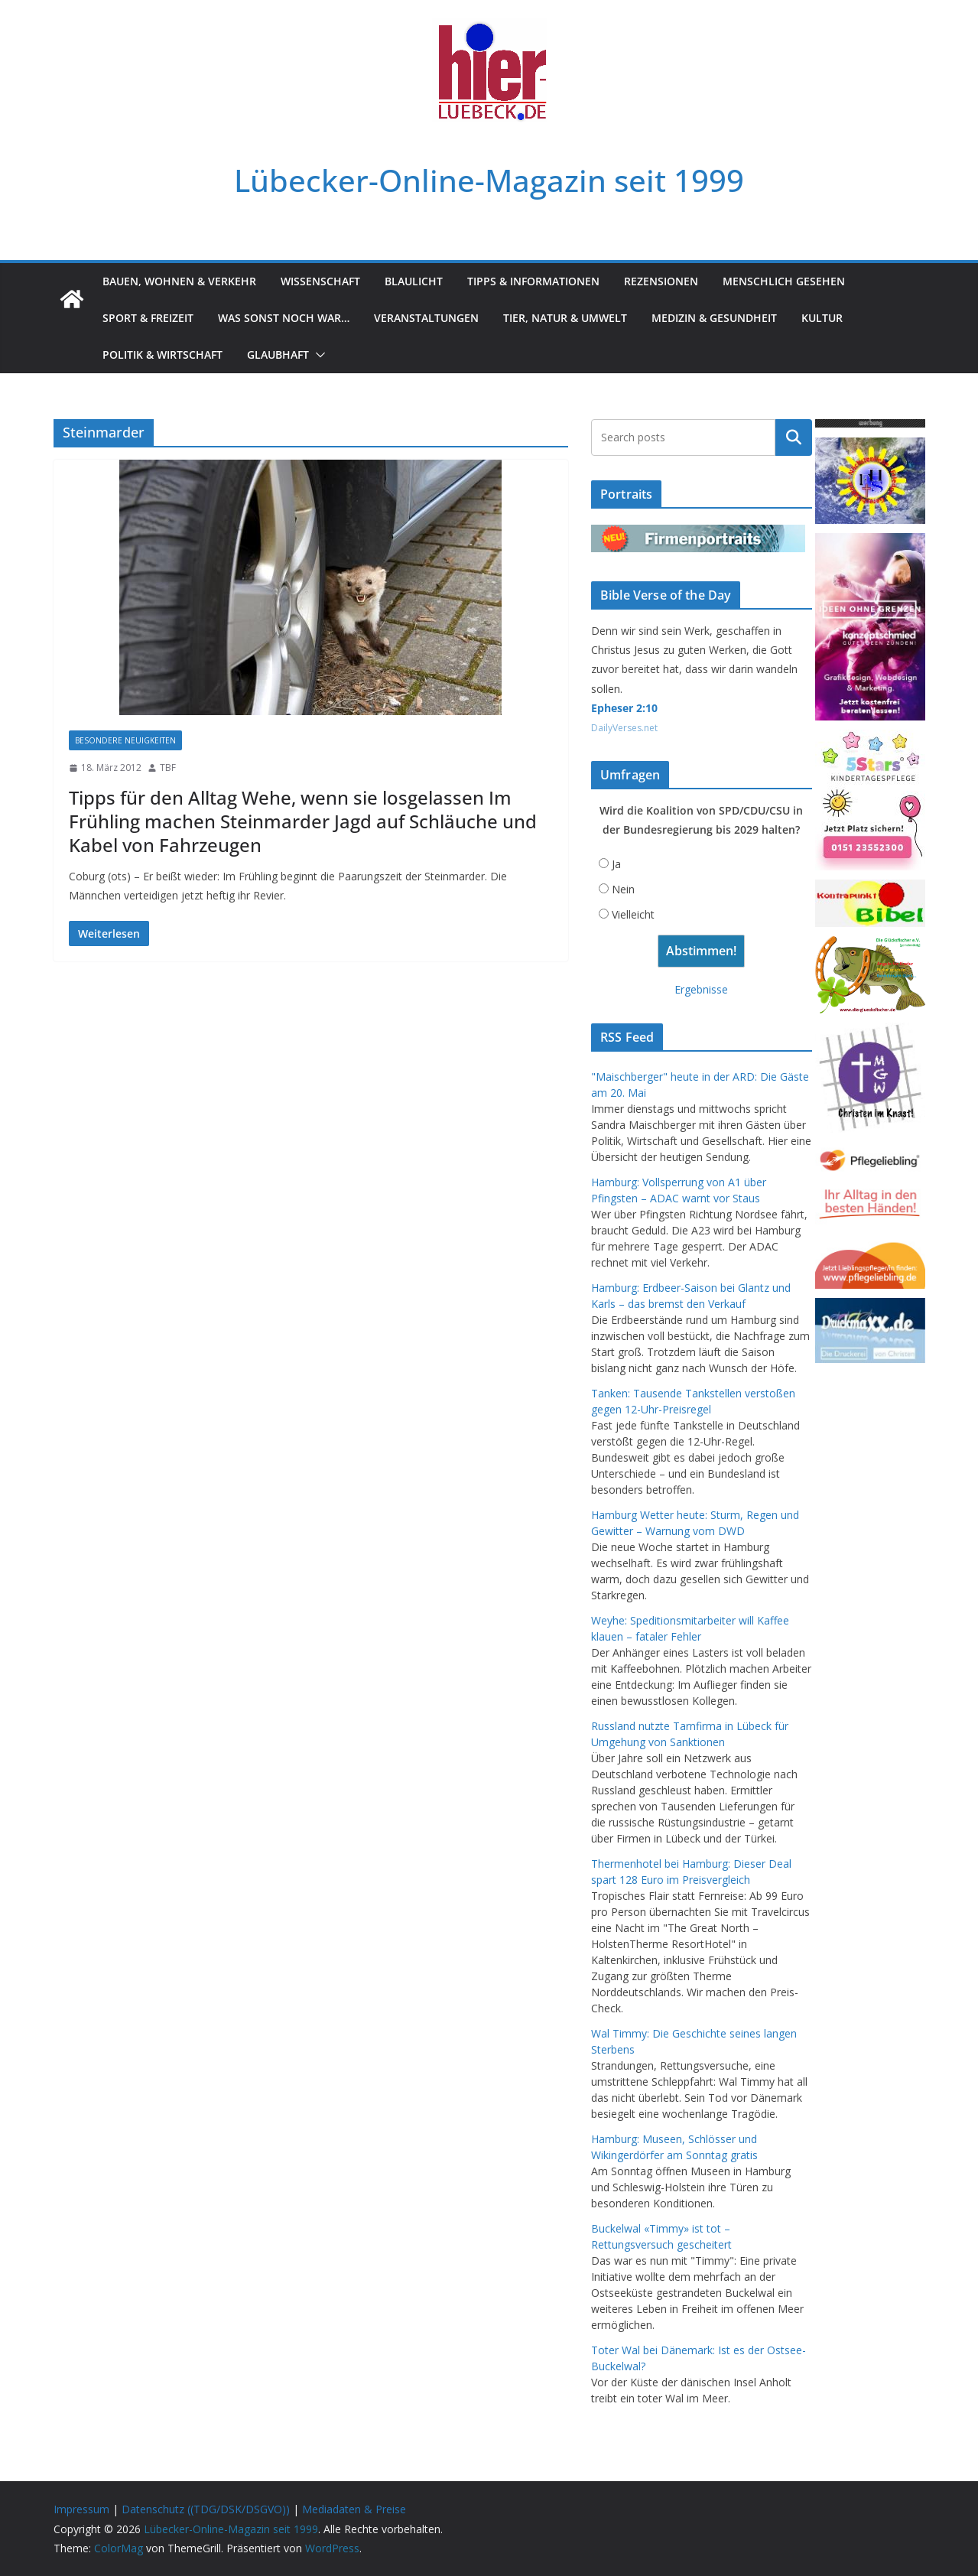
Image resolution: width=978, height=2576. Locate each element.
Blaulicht (414, 281)
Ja (616, 864)
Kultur (822, 318)
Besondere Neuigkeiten (125, 740)
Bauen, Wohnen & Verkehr (179, 281)
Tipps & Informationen (533, 281)
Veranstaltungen (426, 318)
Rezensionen (661, 281)
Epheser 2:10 (624, 708)
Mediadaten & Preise (354, 2509)
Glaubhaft (278, 354)
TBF (168, 767)
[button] (317, 355)
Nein (623, 889)
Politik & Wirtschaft (162, 354)
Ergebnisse (701, 989)
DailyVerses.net (624, 727)
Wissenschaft (320, 281)
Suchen (793, 437)
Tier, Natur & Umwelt (565, 318)
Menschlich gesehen (784, 281)
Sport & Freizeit (147, 318)
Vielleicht (633, 914)
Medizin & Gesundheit (714, 318)
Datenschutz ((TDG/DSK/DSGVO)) (206, 2509)
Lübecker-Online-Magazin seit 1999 (489, 180)
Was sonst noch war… (283, 318)
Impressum (81, 2509)
